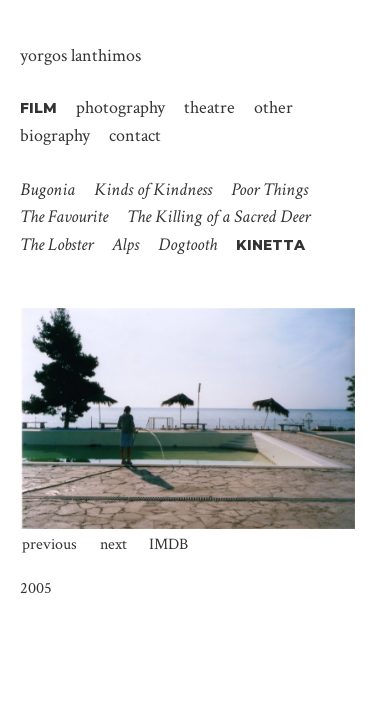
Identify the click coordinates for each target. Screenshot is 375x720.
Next (113, 544)
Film (38, 108)
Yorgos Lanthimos (80, 55)
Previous (49, 544)
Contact (135, 134)
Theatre (209, 106)
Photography (120, 106)
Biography (55, 134)
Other (273, 106)
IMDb (168, 544)
